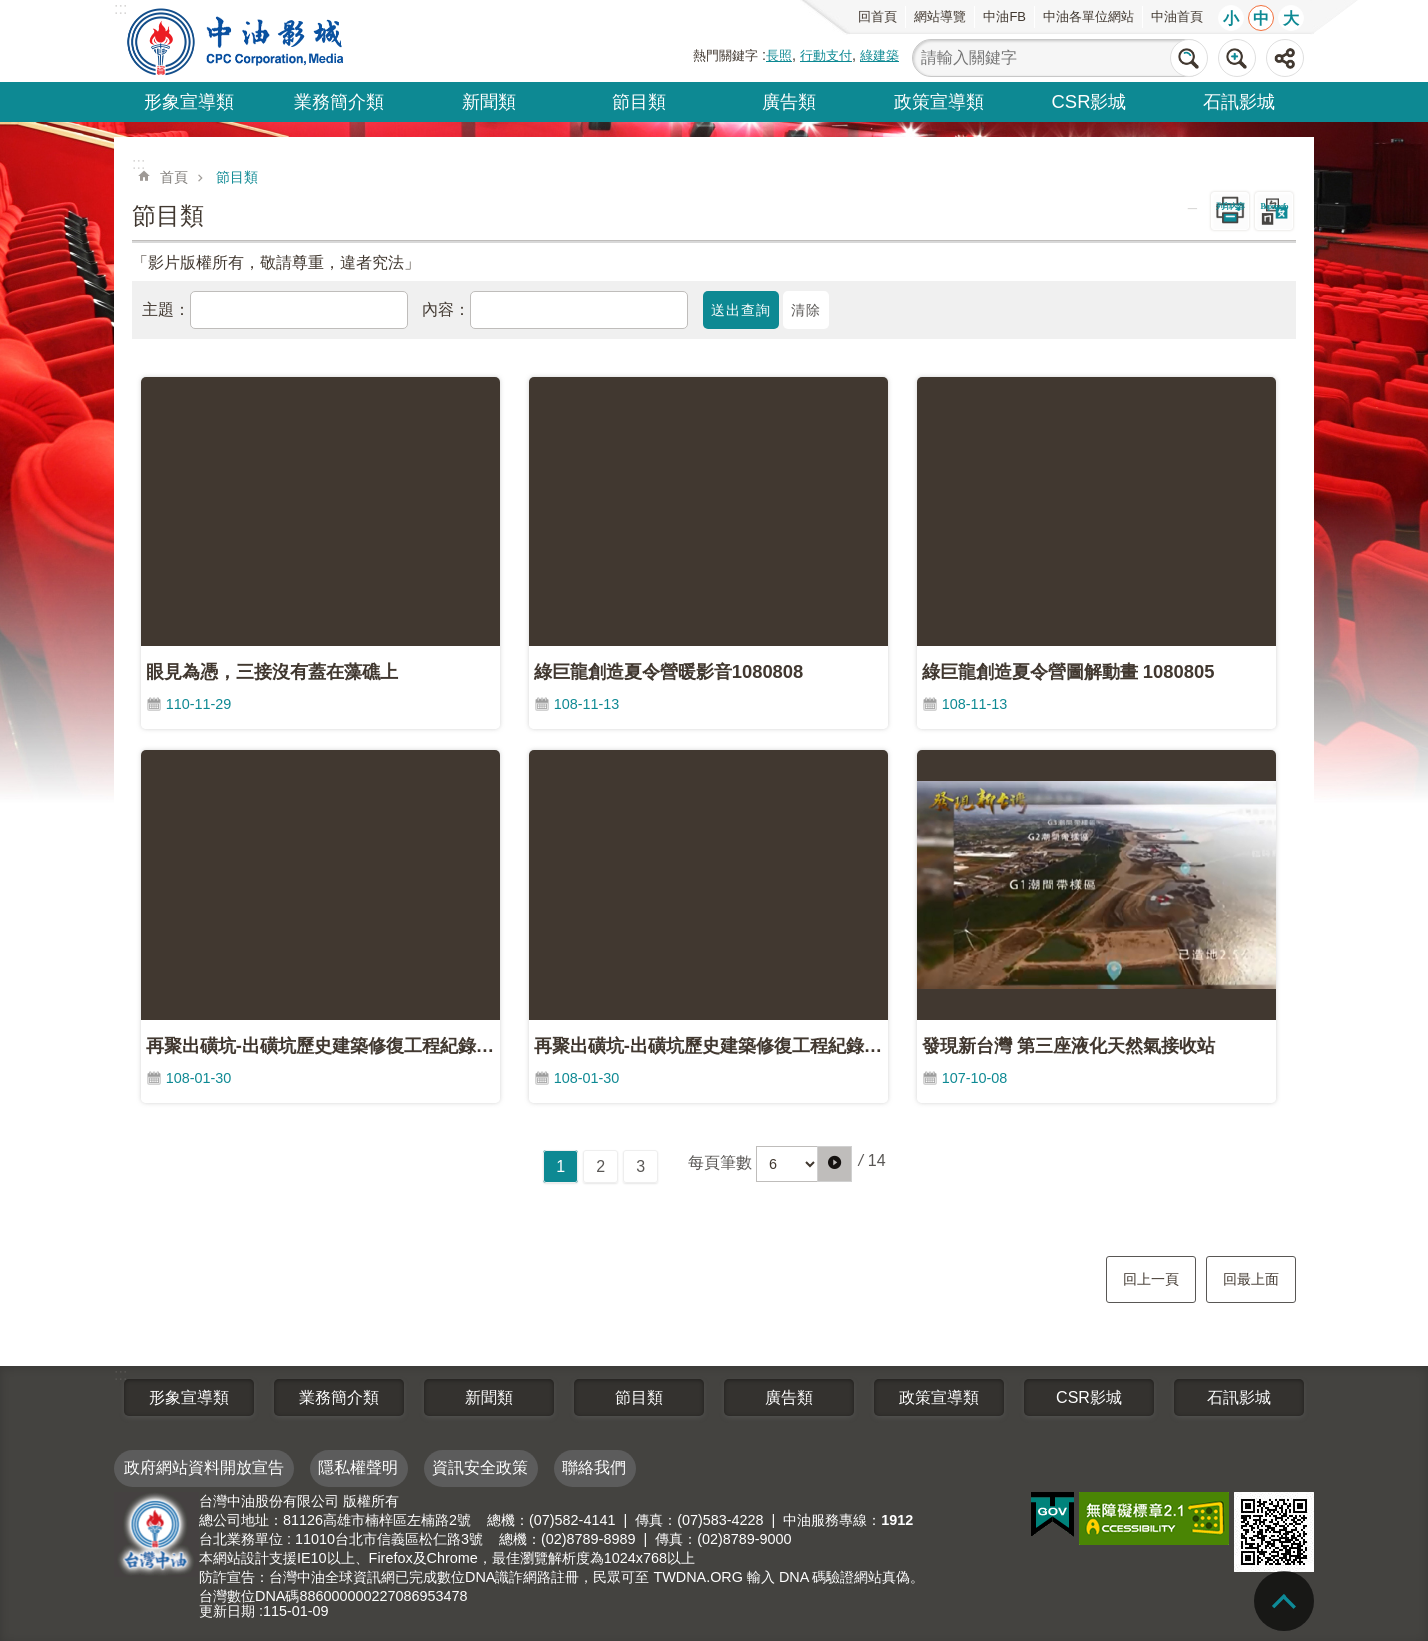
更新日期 (227, 1611)
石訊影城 (1239, 101)
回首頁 (877, 16)
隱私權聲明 (358, 1467)
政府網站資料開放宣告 (204, 1467)
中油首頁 (1177, 16)
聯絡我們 (594, 1467)
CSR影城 (1089, 101)
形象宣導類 (189, 101)
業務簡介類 (339, 101)
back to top (1284, 1601)
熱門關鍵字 (725, 55)
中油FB (1004, 16)
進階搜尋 (1237, 58)
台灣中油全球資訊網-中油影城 (237, 41)
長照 (779, 55)
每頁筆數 (720, 1162)
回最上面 (1251, 1279)
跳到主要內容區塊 (10, 10)
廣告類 (789, 101)
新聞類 (489, 101)
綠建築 (879, 55)
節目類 (639, 101)
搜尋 (1189, 58)
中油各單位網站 (1088, 16)
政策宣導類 (939, 101)
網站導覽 (940, 16)
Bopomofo (1273, 206)
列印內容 (1230, 206)
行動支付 (826, 55)
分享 (1285, 58)
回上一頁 (1151, 1279)
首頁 (174, 177)
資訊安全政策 (480, 1467)
